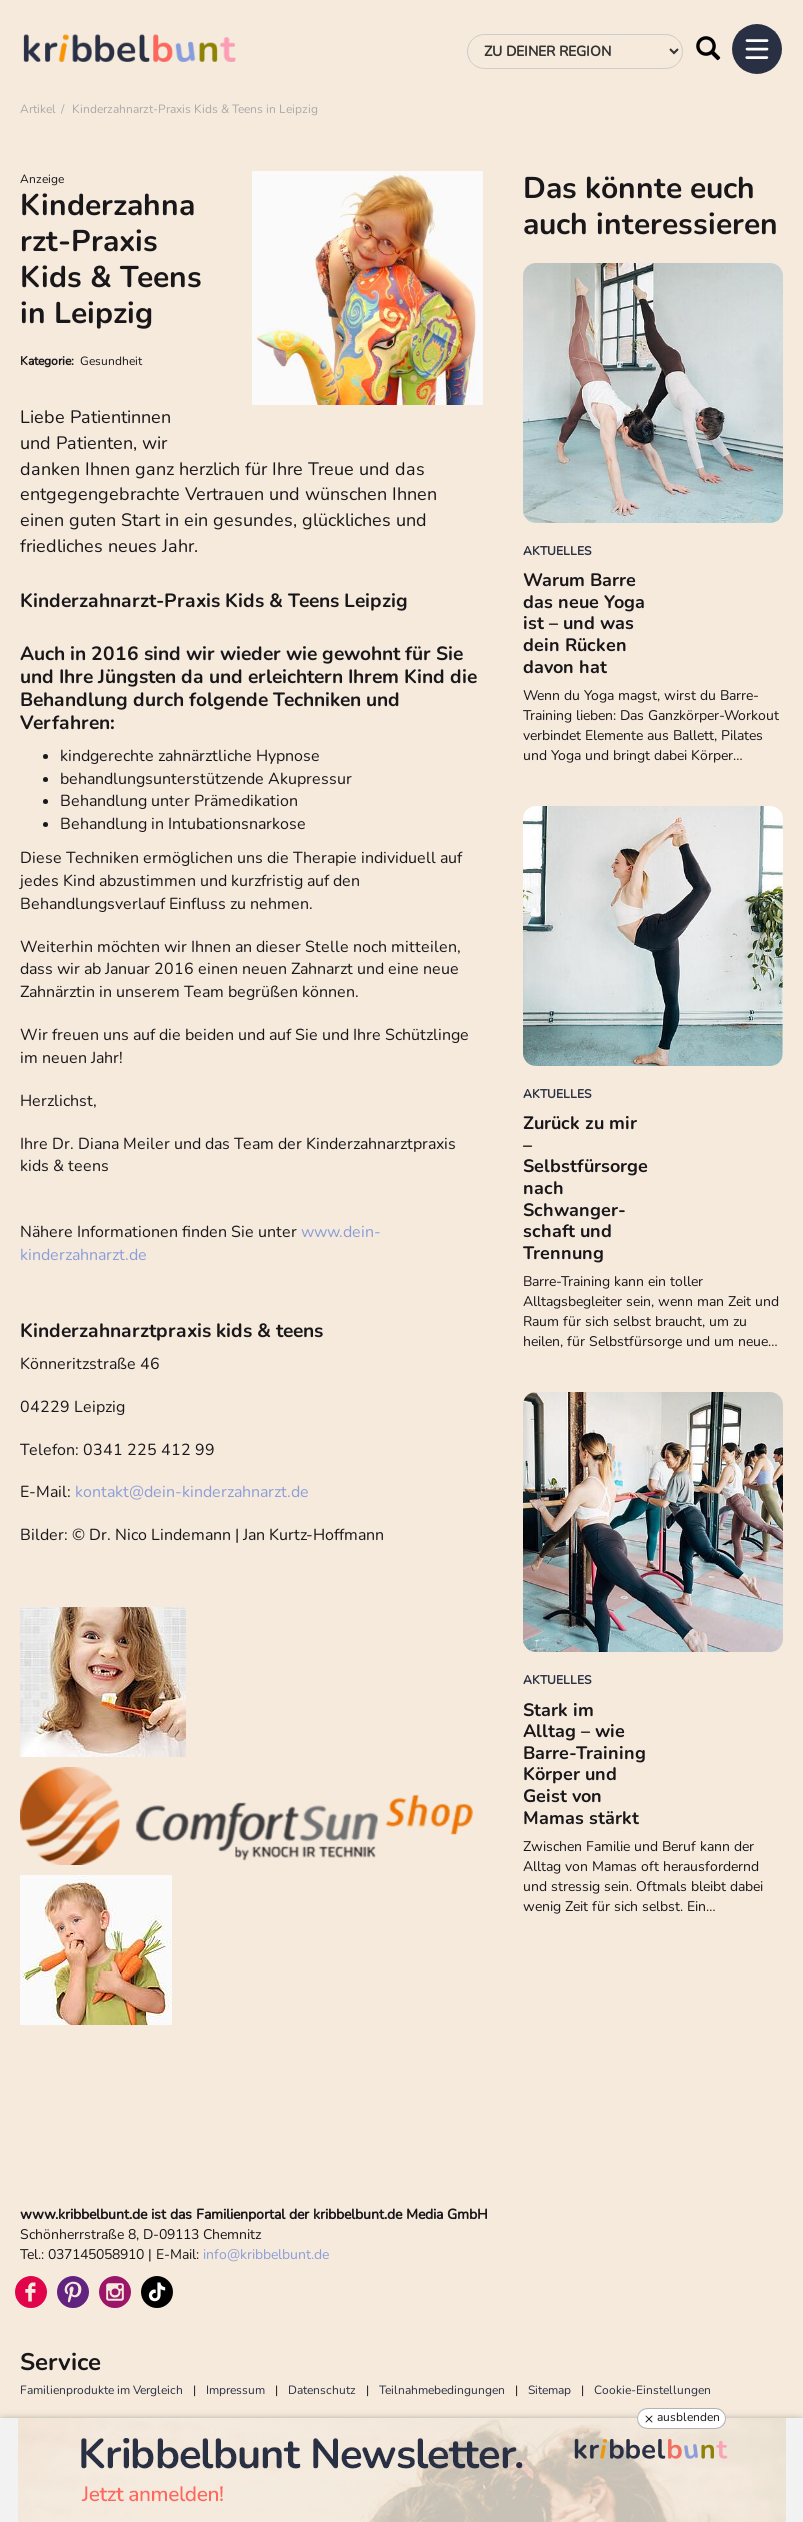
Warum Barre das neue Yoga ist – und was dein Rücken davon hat (584, 623)
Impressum (235, 2390)
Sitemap (549, 2390)
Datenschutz (322, 2390)
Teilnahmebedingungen (442, 2390)
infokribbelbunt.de (266, 2254)
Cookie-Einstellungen (652, 2390)
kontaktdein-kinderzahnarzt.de (192, 1492)
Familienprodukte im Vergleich (101, 2390)
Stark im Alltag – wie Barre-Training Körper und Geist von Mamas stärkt (584, 1764)
